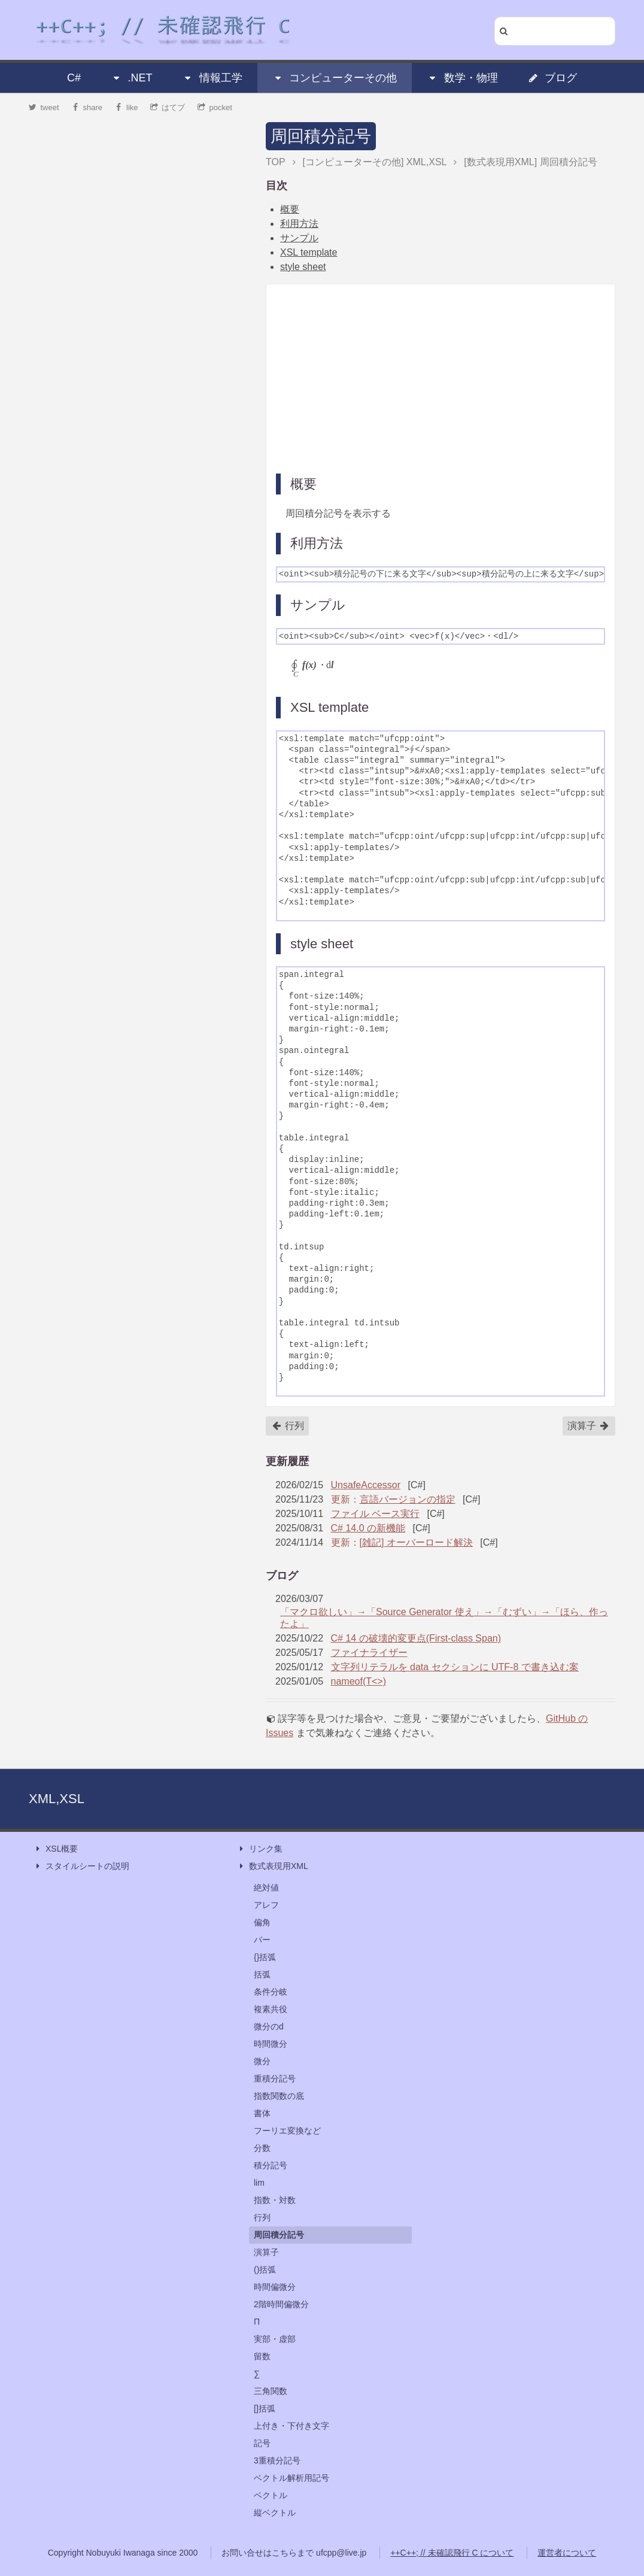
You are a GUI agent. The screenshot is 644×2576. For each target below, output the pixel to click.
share (86, 107)
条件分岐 (270, 1992)
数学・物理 (462, 78)
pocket (215, 107)
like (126, 107)
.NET (131, 78)
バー (262, 1939)
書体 (262, 2113)
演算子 (588, 1426)
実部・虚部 (275, 2339)
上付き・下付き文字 (291, 2426)
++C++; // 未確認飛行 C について (452, 2552)
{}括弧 (265, 1957)
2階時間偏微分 (281, 2304)
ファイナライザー (369, 1652)
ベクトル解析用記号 (291, 2478)
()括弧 (265, 2269)
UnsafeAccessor (366, 1485)
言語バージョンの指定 (407, 1499)
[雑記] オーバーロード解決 (416, 1542)
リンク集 (259, 1849)
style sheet (303, 267)
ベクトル (270, 2495)
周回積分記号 (321, 136)
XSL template (308, 252)
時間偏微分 (275, 2287)
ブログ (552, 78)
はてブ (168, 107)
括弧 (262, 1974)
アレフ (266, 1905)
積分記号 (270, 2165)
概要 (289, 209)
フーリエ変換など (287, 2130)
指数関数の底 (279, 2096)
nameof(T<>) (358, 1681)
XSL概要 (56, 1849)
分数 (262, 2148)
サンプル (299, 238)
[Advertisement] (440, 378)
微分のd (269, 2026)
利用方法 (299, 224)
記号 (262, 2443)
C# (74, 78)
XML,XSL (56, 1798)
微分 (262, 2061)
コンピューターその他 (334, 78)
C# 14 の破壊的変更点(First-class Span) (416, 1638)
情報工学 (212, 78)
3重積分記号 (277, 2460)
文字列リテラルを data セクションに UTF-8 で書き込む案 (455, 1667)
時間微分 (270, 2044)
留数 (262, 2356)
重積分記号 (275, 2078)
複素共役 (270, 2009)
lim (259, 2182)
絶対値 (266, 1887)
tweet (44, 107)
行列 (288, 1426)
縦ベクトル (275, 2512)
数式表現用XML (272, 1866)
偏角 (262, 1922)
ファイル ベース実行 (375, 1514)
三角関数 (270, 2391)
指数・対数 (275, 2200)
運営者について (566, 2552)
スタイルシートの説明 (81, 1866)
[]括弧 (264, 2408)
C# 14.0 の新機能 (368, 1528)
